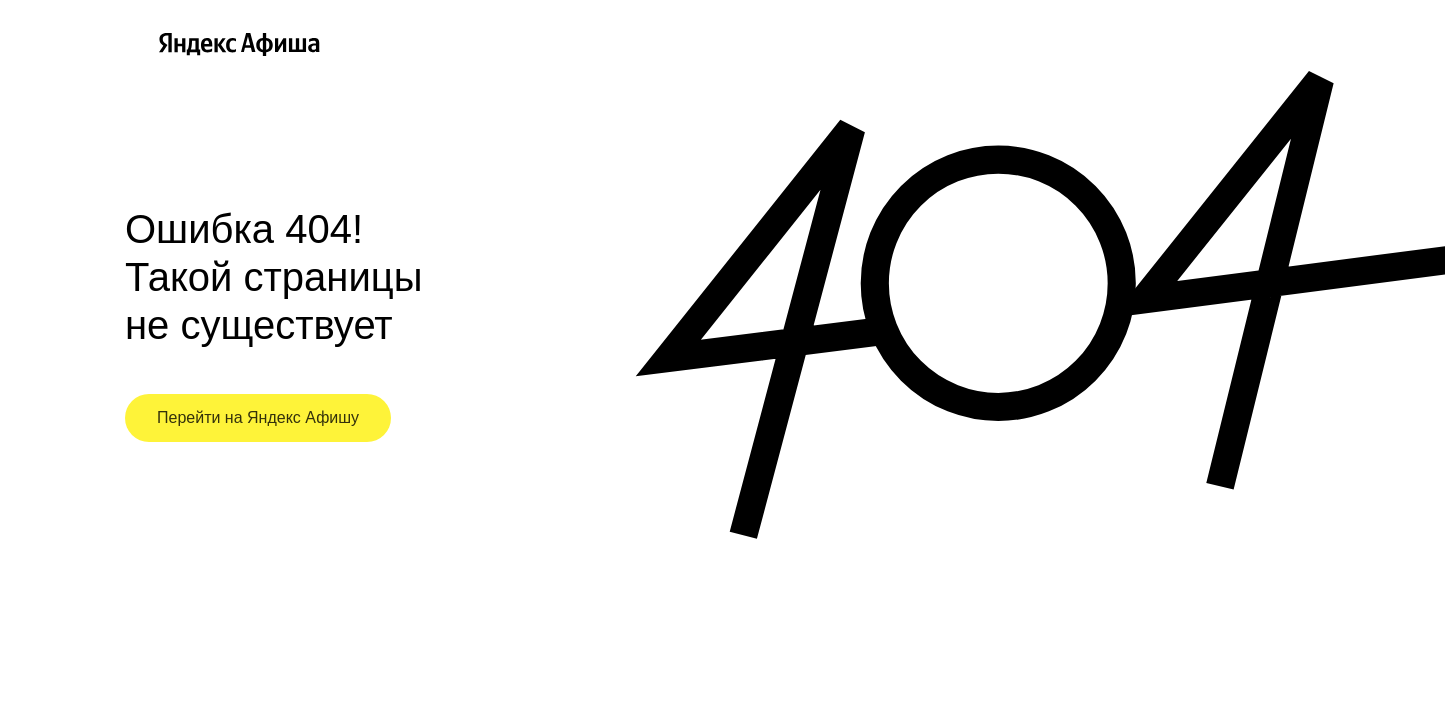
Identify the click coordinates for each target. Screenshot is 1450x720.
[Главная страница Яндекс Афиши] (138, 44)
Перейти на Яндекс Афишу (258, 417)
